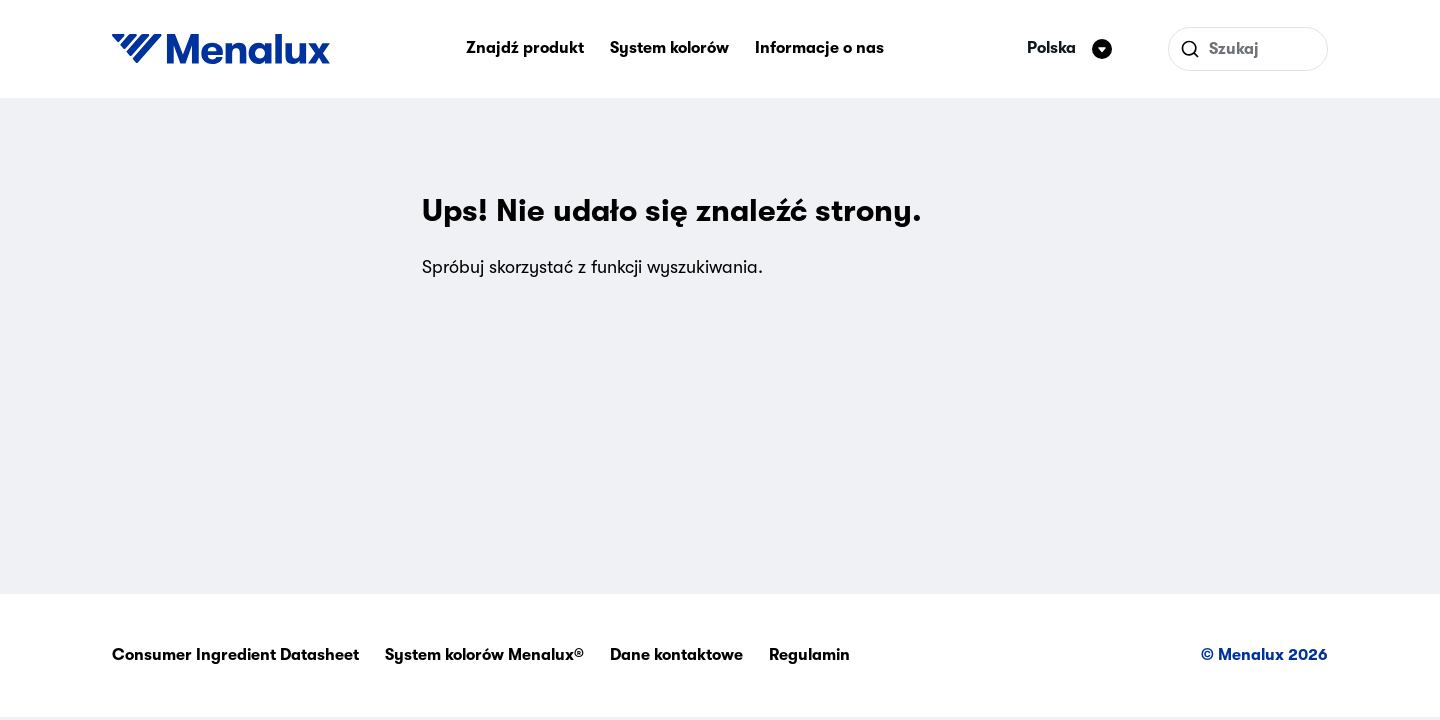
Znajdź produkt (525, 48)
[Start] (221, 49)
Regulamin (809, 655)
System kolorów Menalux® (484, 655)
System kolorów (669, 48)
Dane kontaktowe (676, 655)
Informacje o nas (819, 48)
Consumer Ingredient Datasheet (235, 655)
